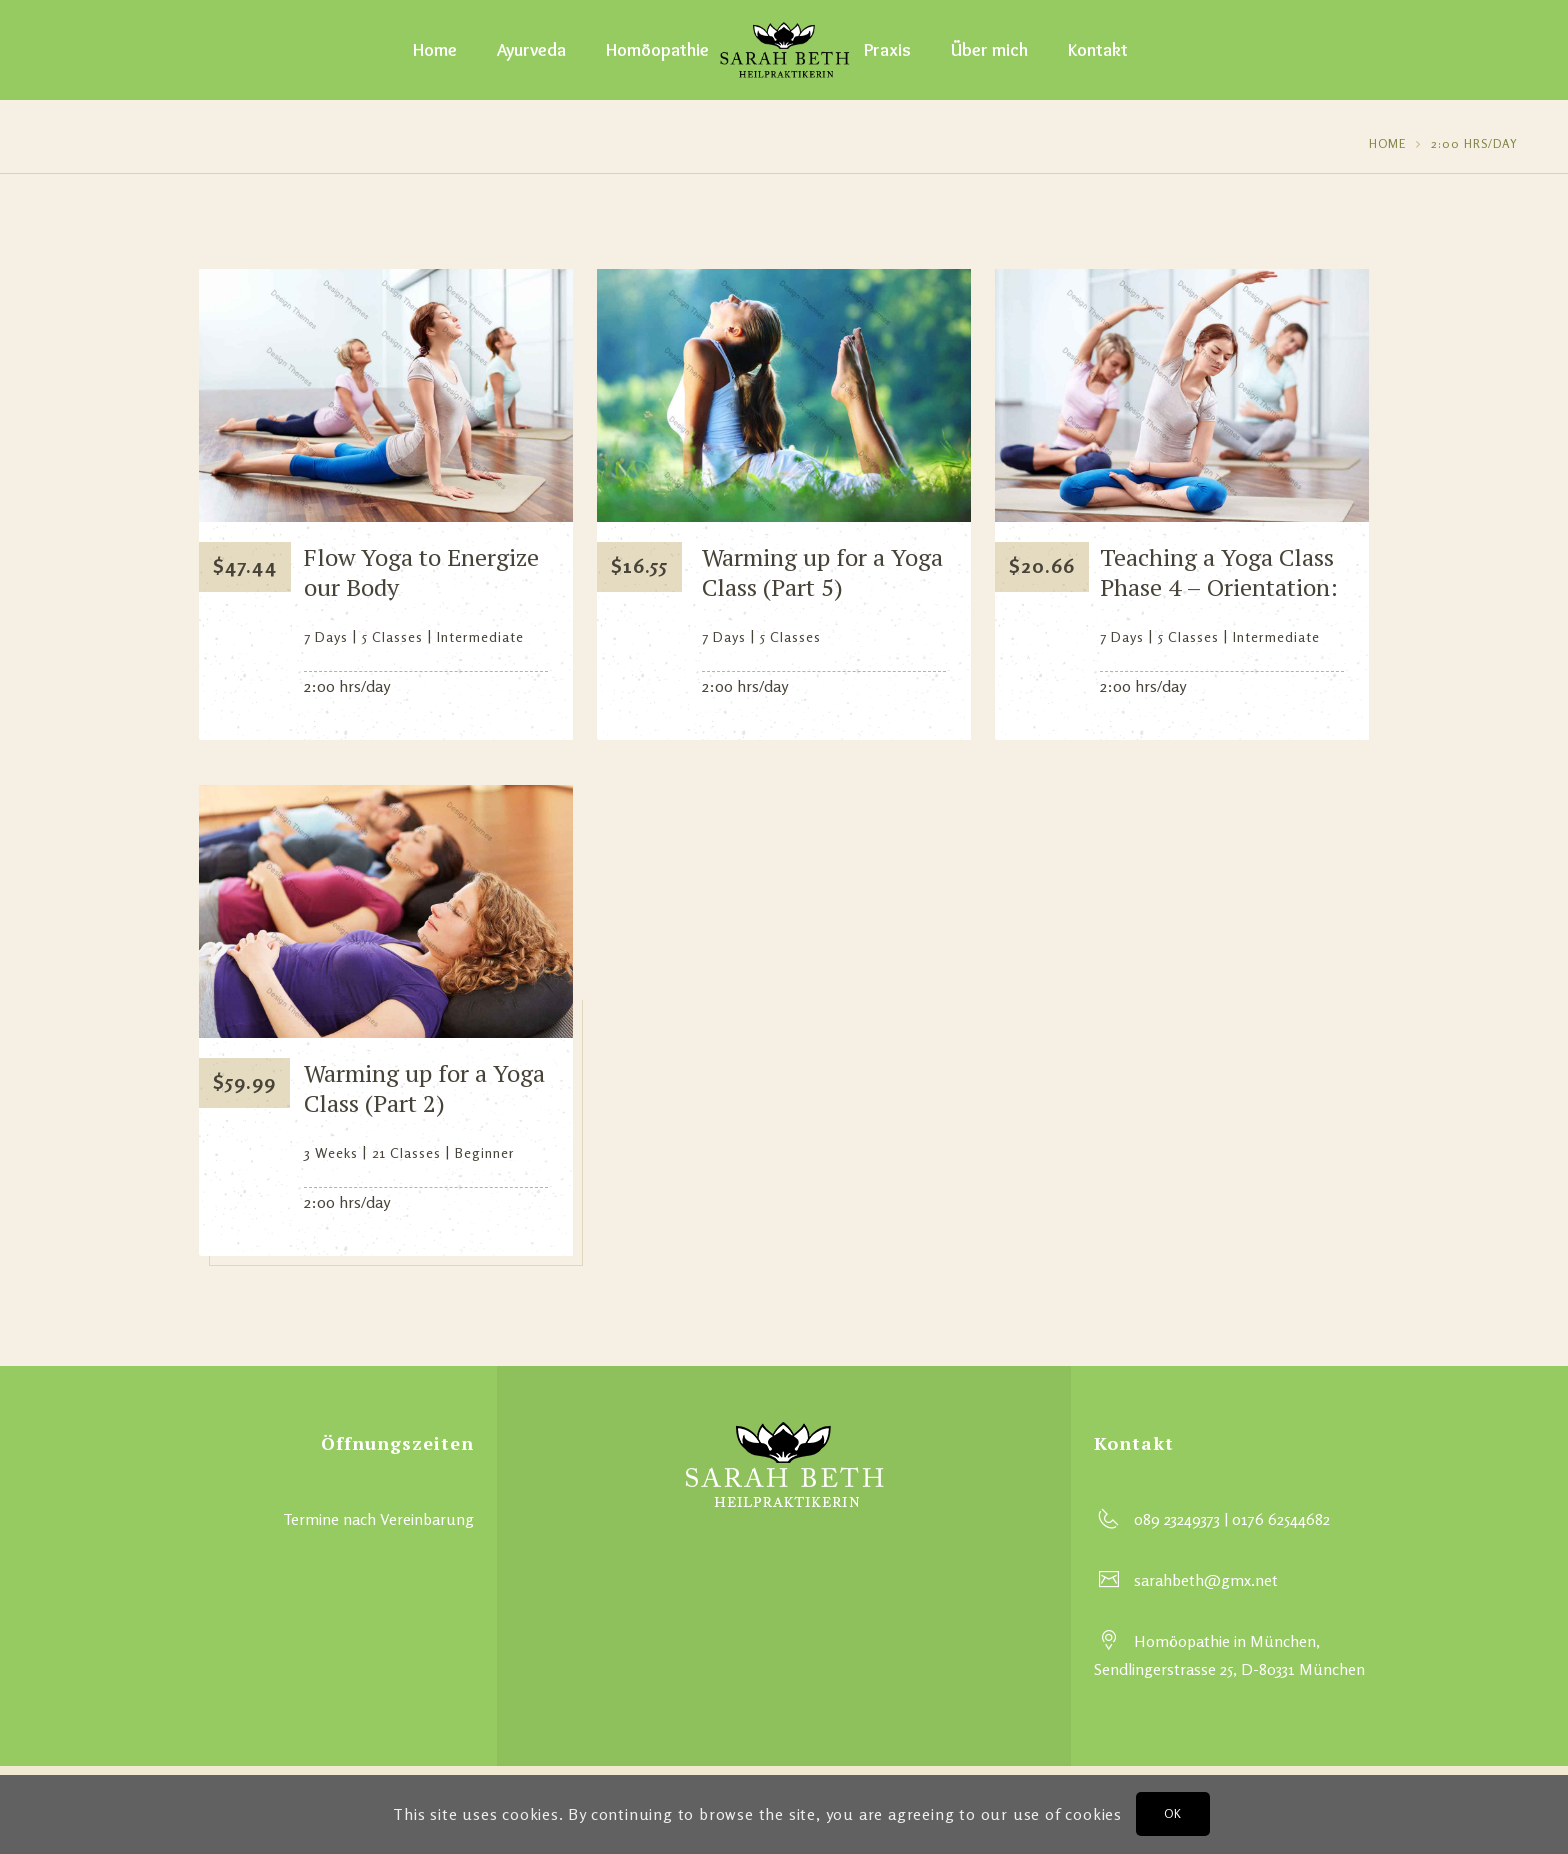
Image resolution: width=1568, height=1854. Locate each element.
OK (1172, 1813)
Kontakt (1098, 50)
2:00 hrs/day (1474, 143)
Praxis (887, 50)
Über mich (989, 50)
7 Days (326, 636)
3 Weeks (331, 1152)
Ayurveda (531, 50)
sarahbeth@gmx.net (1206, 1580)
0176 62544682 (1281, 1519)
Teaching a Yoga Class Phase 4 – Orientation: (1219, 572)
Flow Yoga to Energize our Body (421, 572)
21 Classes (406, 1152)
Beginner (485, 1152)
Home (435, 50)
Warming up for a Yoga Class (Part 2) (424, 1088)
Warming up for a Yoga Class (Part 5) (822, 572)
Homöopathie (657, 50)
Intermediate (480, 636)
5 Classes (392, 636)
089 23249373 (1177, 1519)
